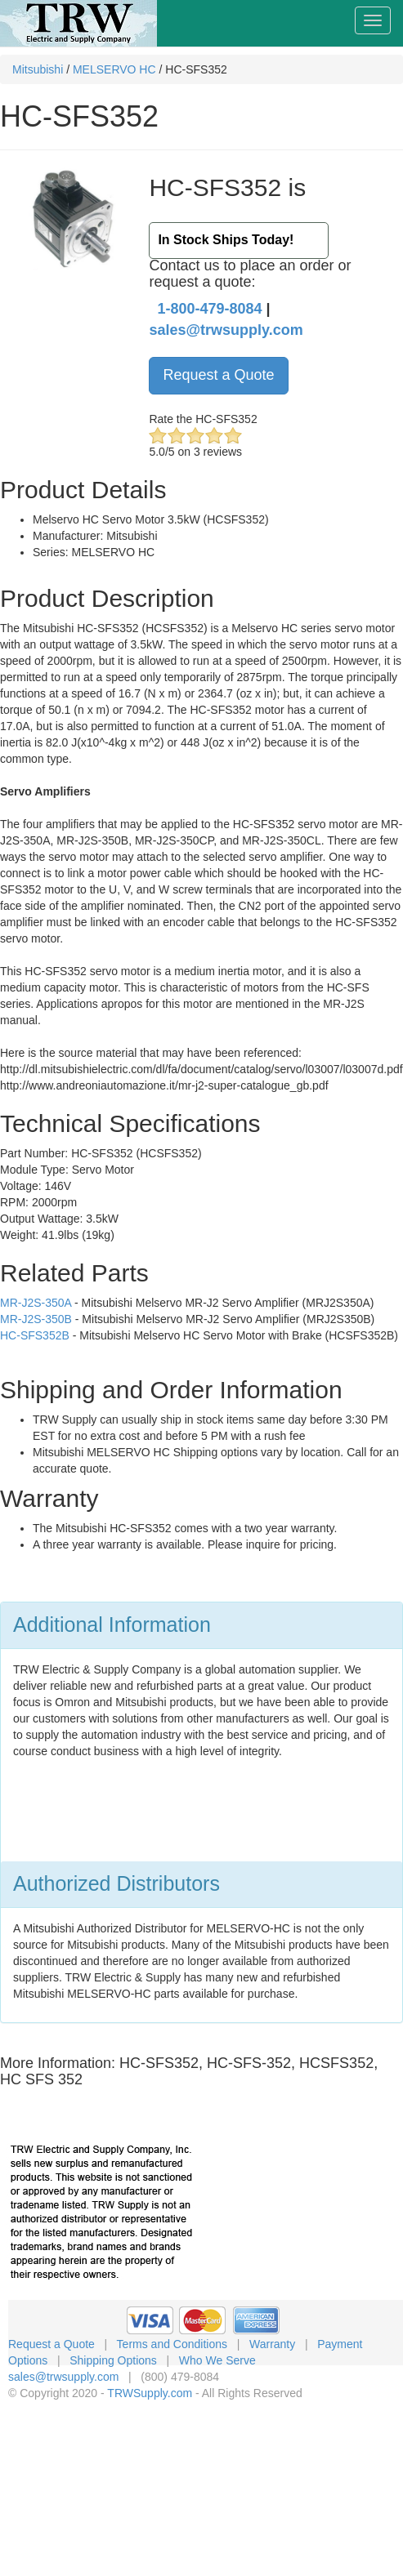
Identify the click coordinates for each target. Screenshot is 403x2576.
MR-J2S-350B (36, 1319)
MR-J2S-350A (35, 1302)
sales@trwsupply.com (225, 330)
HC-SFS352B (34, 1335)
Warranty (272, 2344)
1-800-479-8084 (209, 309)
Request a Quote (218, 375)
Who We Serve (217, 2360)
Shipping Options (113, 2360)
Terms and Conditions (172, 2344)
